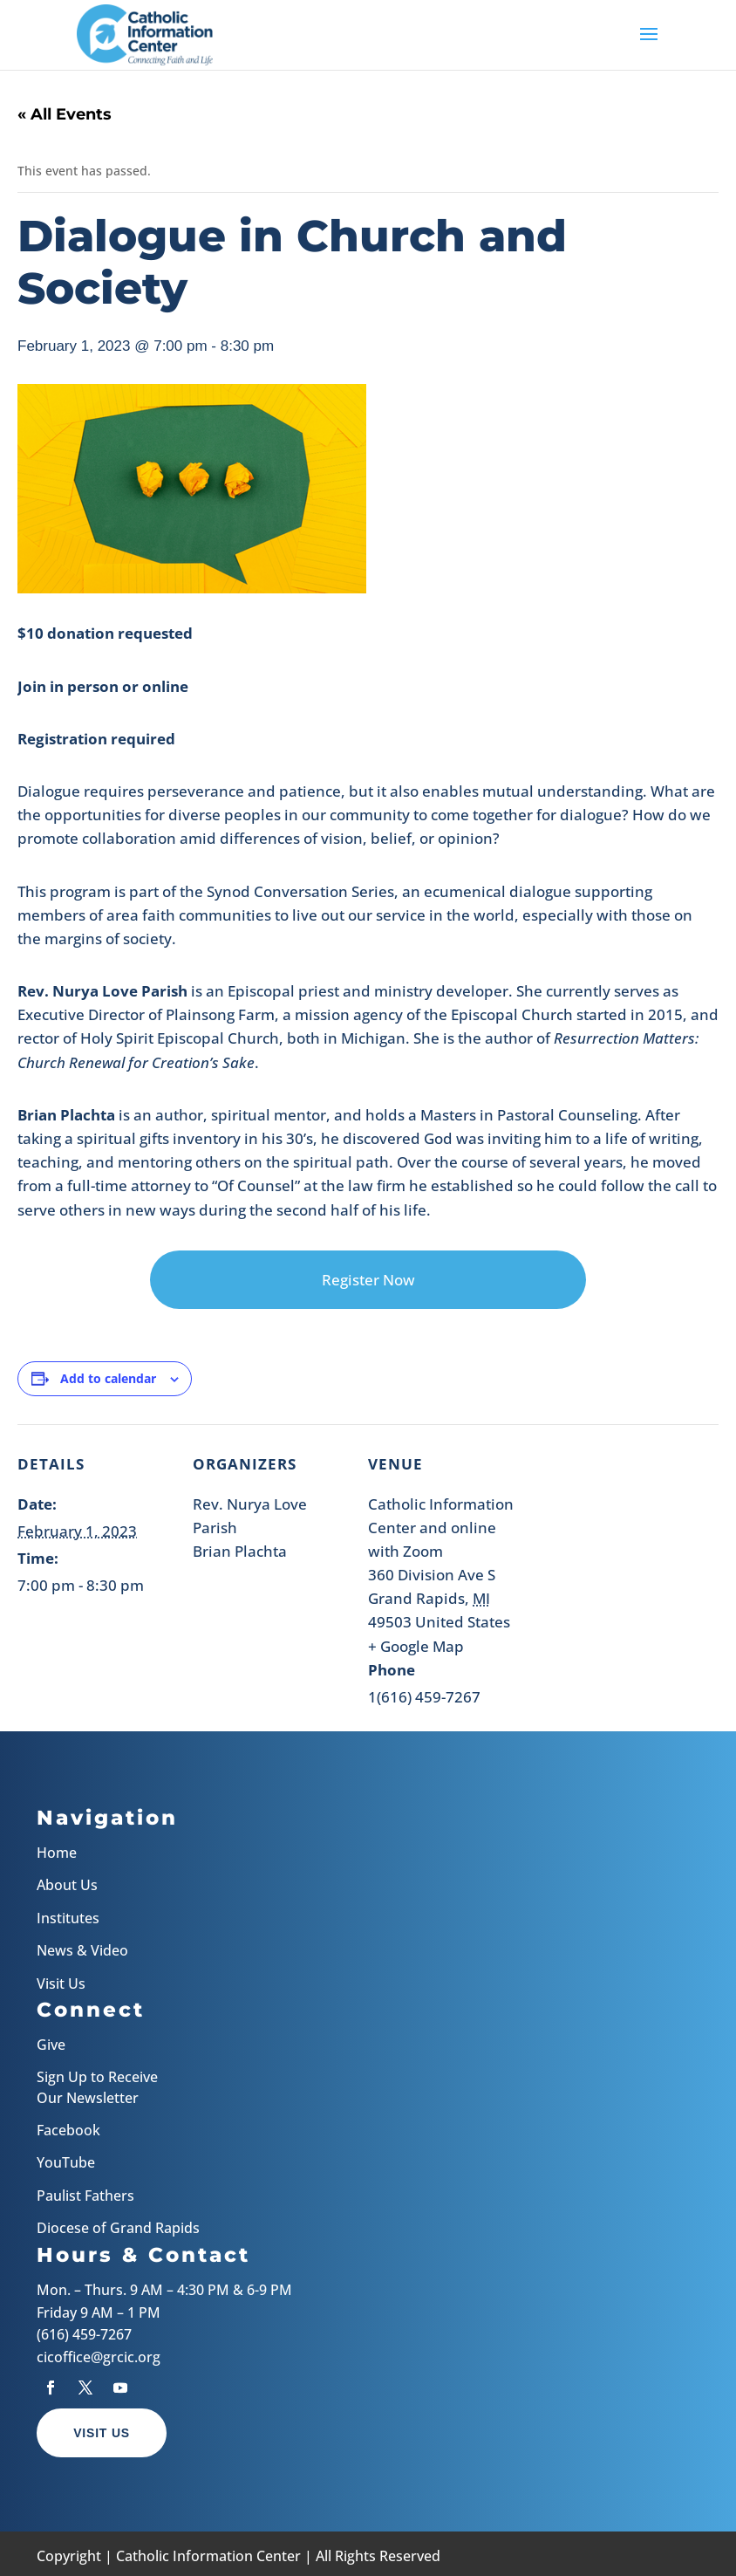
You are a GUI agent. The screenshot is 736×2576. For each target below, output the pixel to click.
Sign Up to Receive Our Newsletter (97, 2087)
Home (57, 1852)
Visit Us (61, 1983)
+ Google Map (416, 1646)
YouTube (66, 2162)
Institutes (68, 1918)
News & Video (82, 1950)
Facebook (68, 2130)
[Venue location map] (627, 1544)
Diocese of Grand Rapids (118, 2227)
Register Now (368, 1280)
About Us (67, 1884)
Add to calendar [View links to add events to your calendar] (108, 1378)
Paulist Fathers (85, 2195)
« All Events (64, 114)
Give (51, 2044)
